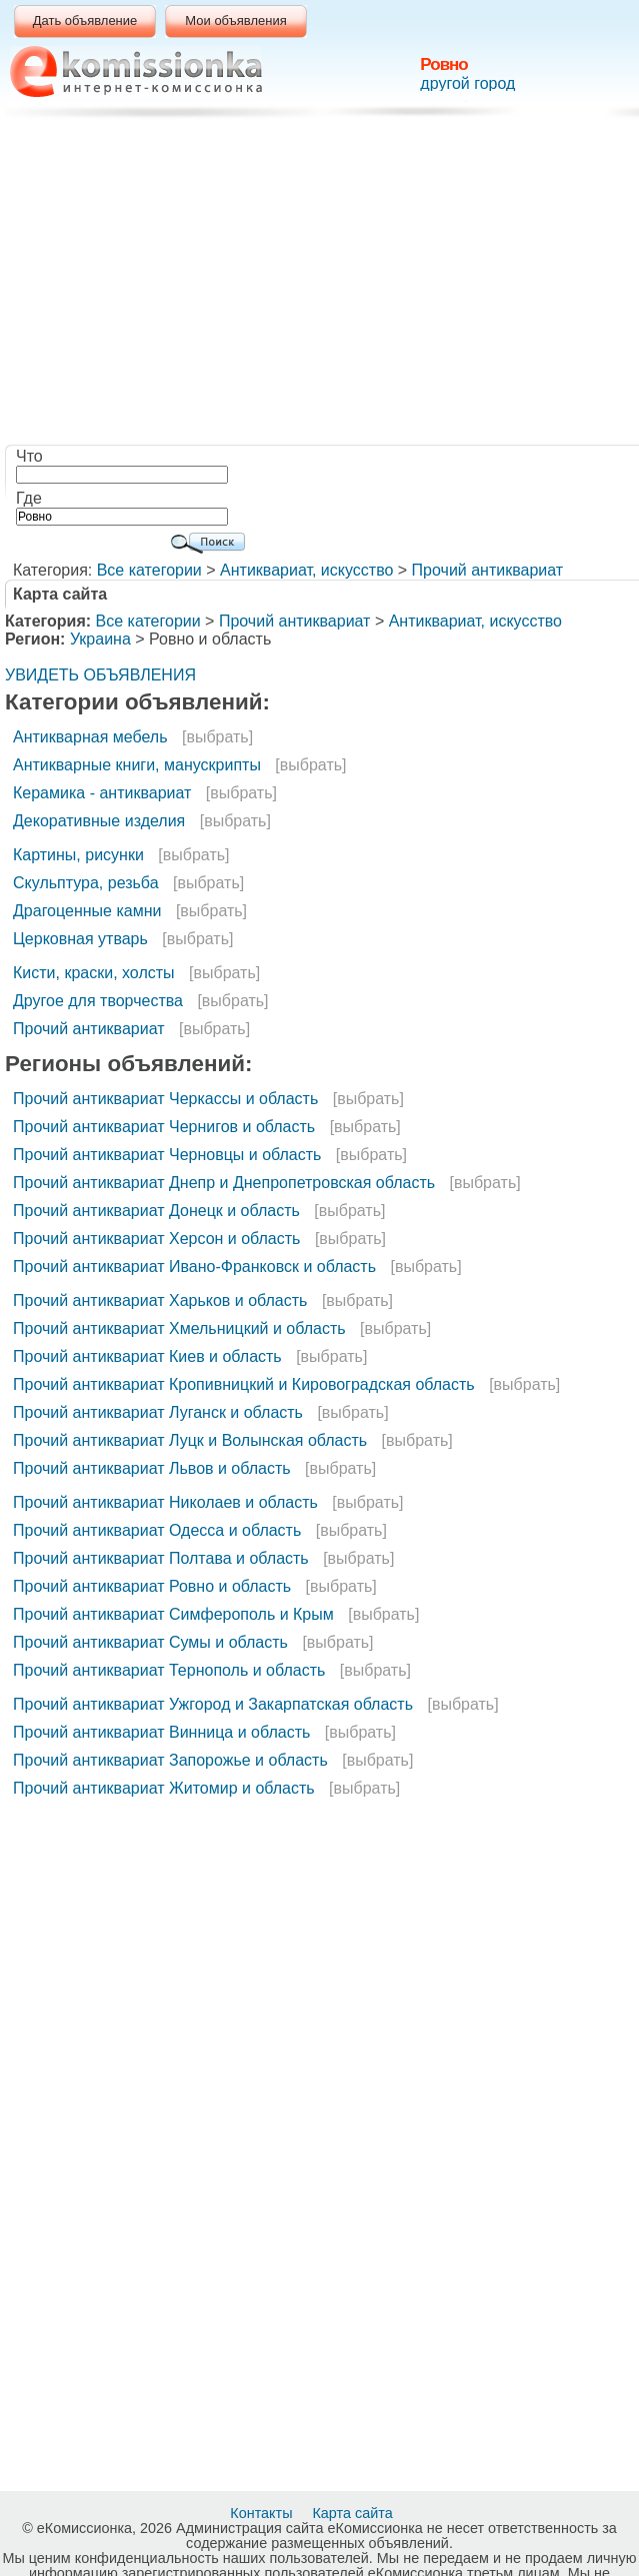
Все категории (149, 570)
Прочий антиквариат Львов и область (152, 1468)
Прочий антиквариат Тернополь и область (169, 1670)
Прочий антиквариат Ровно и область (152, 1586)
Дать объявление (85, 20)
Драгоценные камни (87, 910)
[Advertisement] (324, 285)
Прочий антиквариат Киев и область (147, 1356)
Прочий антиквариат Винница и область (161, 1732)
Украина (100, 639)
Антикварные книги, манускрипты (137, 764)
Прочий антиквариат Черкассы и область (165, 1098)
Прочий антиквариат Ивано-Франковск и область (194, 1266)
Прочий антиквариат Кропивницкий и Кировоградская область (244, 1384)
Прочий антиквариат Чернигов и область (164, 1126)
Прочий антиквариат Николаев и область (165, 1502)
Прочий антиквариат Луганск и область (158, 1412)
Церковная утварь (80, 938)
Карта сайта (354, 2513)
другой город (467, 83)
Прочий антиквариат (488, 570)
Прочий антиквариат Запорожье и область (170, 1760)
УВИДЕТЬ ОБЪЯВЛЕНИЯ (100, 674)
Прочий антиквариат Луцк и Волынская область (190, 1440)
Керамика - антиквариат (102, 792)
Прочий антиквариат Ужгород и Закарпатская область (213, 1704)
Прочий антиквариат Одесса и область (157, 1530)
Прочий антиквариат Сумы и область (150, 1642)
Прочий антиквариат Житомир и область (164, 1788)
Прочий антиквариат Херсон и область (156, 1238)
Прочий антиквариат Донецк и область (156, 1210)
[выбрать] (217, 736)
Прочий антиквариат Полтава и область (161, 1558)
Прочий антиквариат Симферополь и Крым (173, 1614)
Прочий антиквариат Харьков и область (160, 1300)
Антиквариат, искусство (306, 570)
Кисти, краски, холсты (94, 972)
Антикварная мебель (90, 736)
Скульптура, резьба (86, 882)
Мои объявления (235, 20)
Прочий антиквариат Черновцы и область (167, 1154)
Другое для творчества (98, 1000)
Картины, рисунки (78, 854)
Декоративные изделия (99, 820)
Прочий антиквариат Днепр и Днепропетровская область (224, 1182)
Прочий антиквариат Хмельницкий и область (179, 1328)
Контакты (263, 2513)
